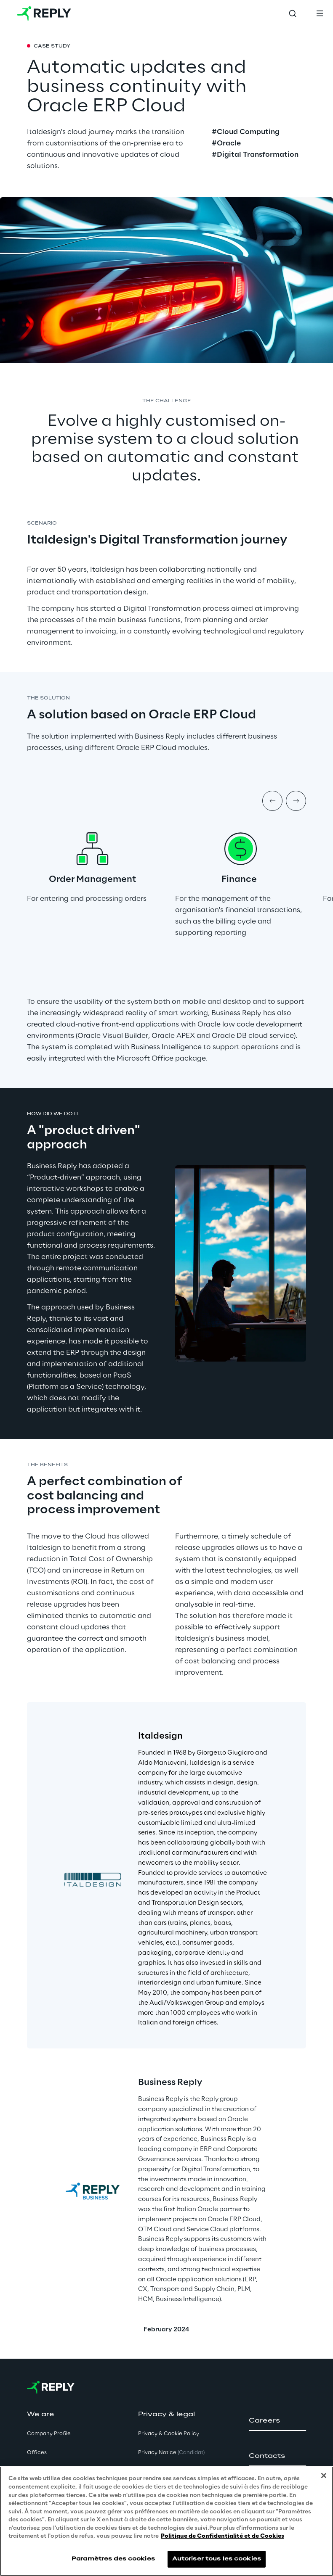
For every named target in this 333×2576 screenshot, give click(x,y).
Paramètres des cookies (113, 2559)
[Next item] (296, 801)
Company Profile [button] (49, 2433)
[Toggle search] (292, 13)
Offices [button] (37, 2452)
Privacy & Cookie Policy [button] (168, 2433)
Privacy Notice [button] (171, 2452)
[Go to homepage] (44, 13)
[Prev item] (272, 801)
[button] (277, 2421)
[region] (166, 2521)
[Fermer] (323, 2475)
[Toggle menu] (319, 13)
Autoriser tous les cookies (216, 2559)
